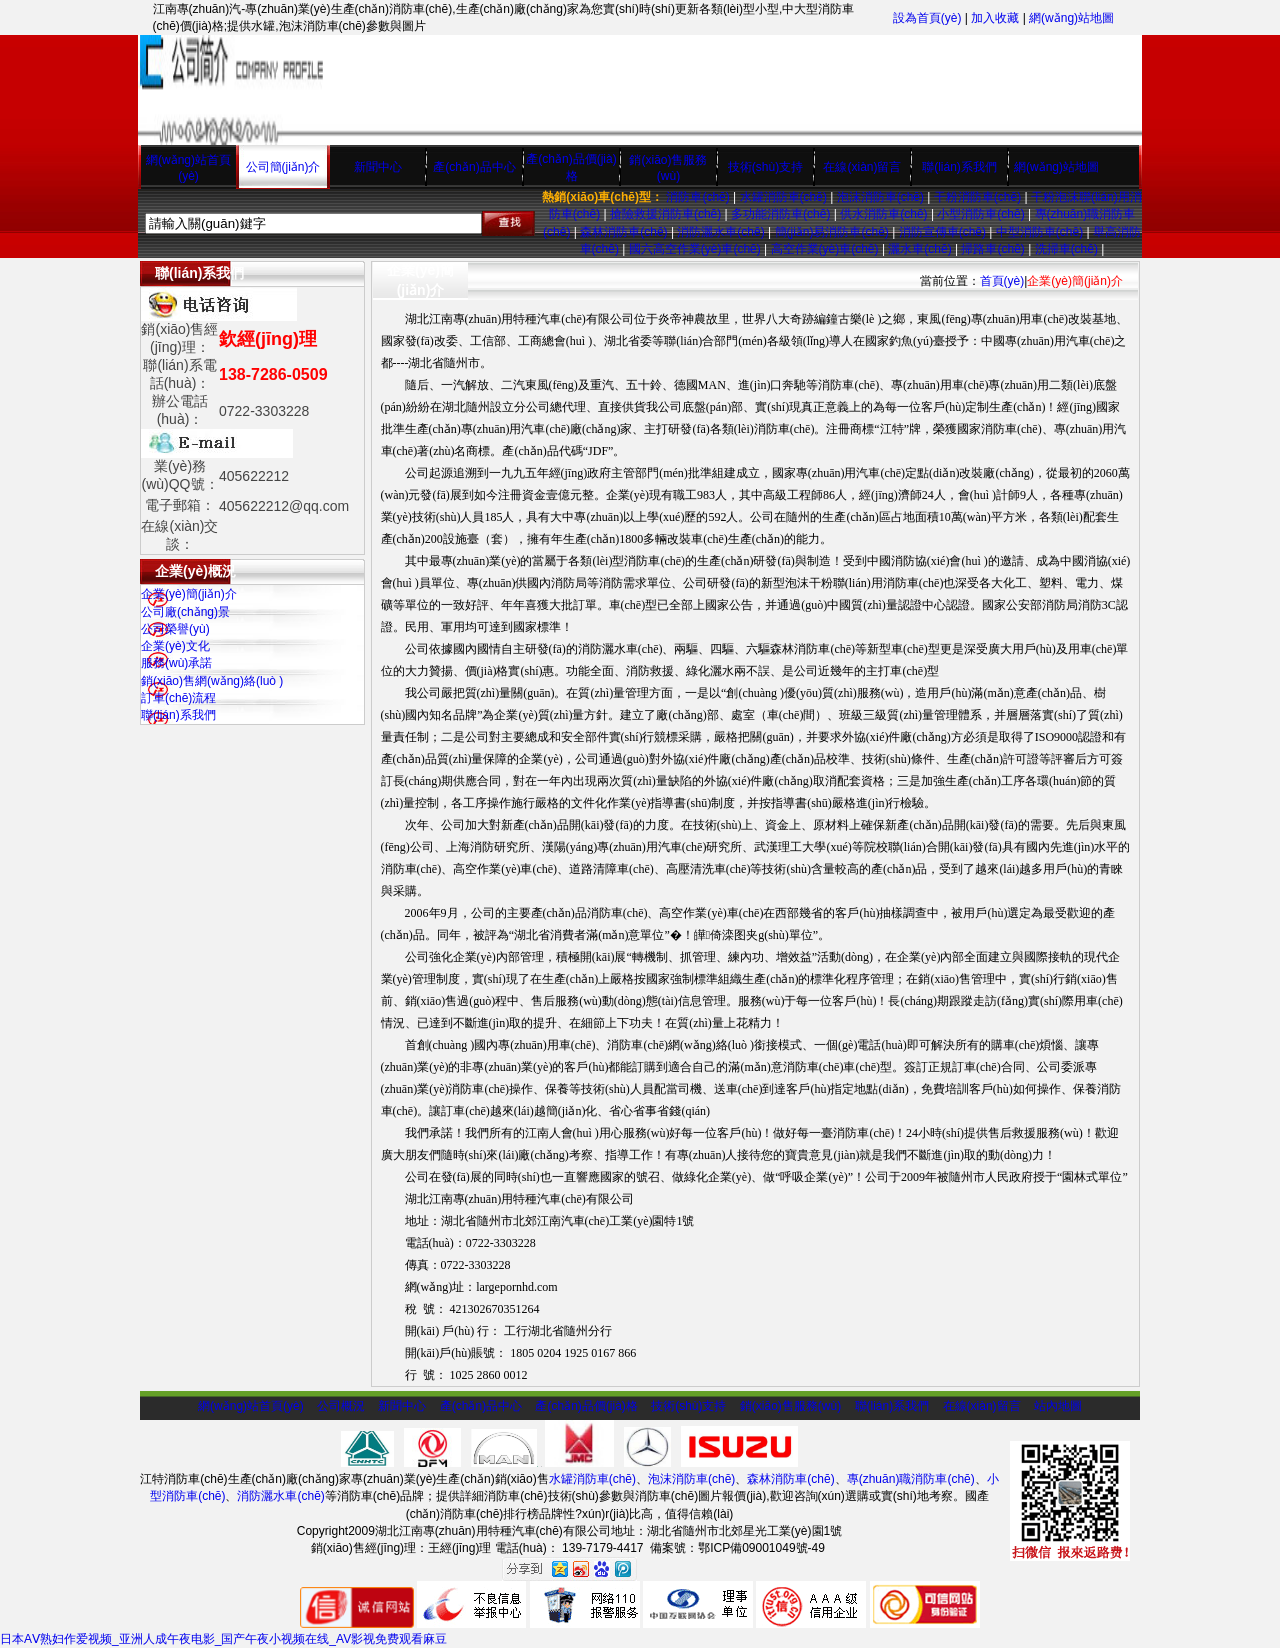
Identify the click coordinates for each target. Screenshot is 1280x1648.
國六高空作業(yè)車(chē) (695, 249)
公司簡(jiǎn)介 (283, 167)
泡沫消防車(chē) (880, 197)
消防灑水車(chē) (720, 232)
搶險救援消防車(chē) (665, 214)
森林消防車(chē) (623, 232)
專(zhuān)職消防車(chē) (911, 1479)
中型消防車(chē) (1039, 232)
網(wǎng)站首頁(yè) (251, 1406)
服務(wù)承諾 (176, 663)
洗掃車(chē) (1066, 249)
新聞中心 (378, 167)
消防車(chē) (697, 197)
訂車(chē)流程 (178, 698)
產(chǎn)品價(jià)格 (586, 1406)
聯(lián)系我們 (959, 167)
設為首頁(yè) (927, 18)
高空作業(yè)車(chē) (825, 249)
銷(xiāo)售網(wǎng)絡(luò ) (212, 681)
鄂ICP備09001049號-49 (761, 1548)
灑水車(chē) (919, 249)
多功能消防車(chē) (780, 214)
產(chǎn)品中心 (474, 167)
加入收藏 (995, 18)
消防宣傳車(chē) (942, 232)
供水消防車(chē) (883, 214)
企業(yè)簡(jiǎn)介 (189, 594)
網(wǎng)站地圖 (1071, 18)
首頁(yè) (1002, 281)
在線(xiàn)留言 (862, 167)
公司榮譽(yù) (175, 629)
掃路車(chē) (992, 249)
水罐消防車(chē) (783, 197)
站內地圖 (1058, 1406)
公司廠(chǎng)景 (185, 612)
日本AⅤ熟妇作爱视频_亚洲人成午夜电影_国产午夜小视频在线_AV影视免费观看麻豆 (223, 1639)
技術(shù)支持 (765, 167)
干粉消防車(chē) (977, 197)
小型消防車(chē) (980, 214)
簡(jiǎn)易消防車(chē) (832, 232)
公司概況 (341, 1406)
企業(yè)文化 (175, 646)
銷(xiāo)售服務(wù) (790, 1406)
